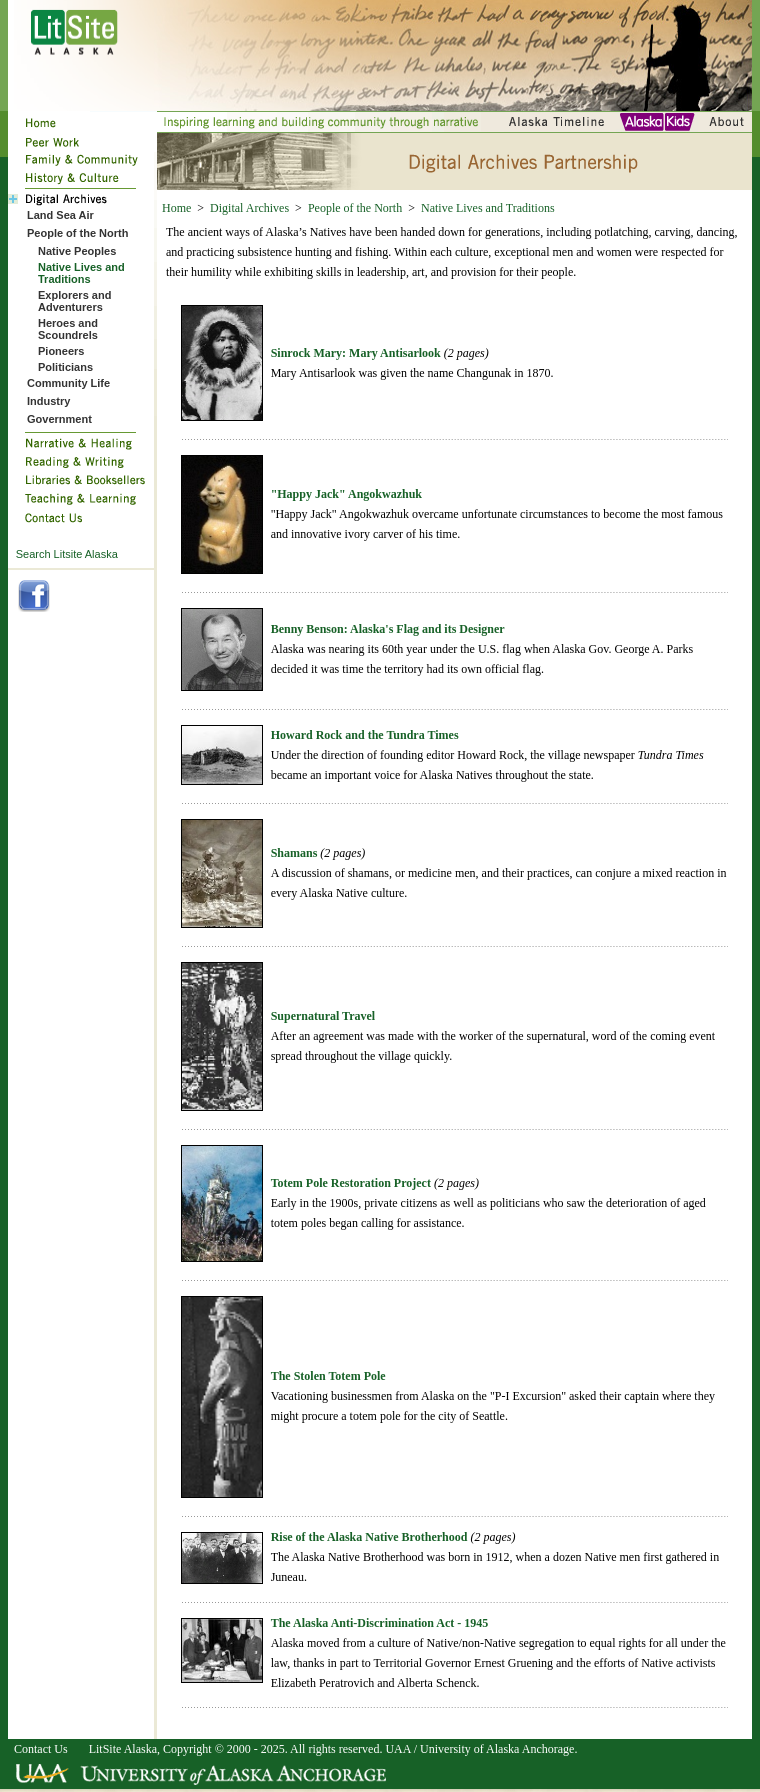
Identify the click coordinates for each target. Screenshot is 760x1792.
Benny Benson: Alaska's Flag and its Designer (388, 629)
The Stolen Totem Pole (328, 1376)
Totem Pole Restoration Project (351, 1183)
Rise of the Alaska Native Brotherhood (369, 1537)
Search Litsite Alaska (67, 554)
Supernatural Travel (323, 1016)
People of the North (355, 208)
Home (176, 208)
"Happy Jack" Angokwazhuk (346, 494)
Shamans (294, 853)
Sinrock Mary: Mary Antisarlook (356, 353)
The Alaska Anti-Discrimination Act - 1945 (380, 1623)
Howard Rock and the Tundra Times (365, 735)
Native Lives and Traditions (488, 208)
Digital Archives (249, 208)
